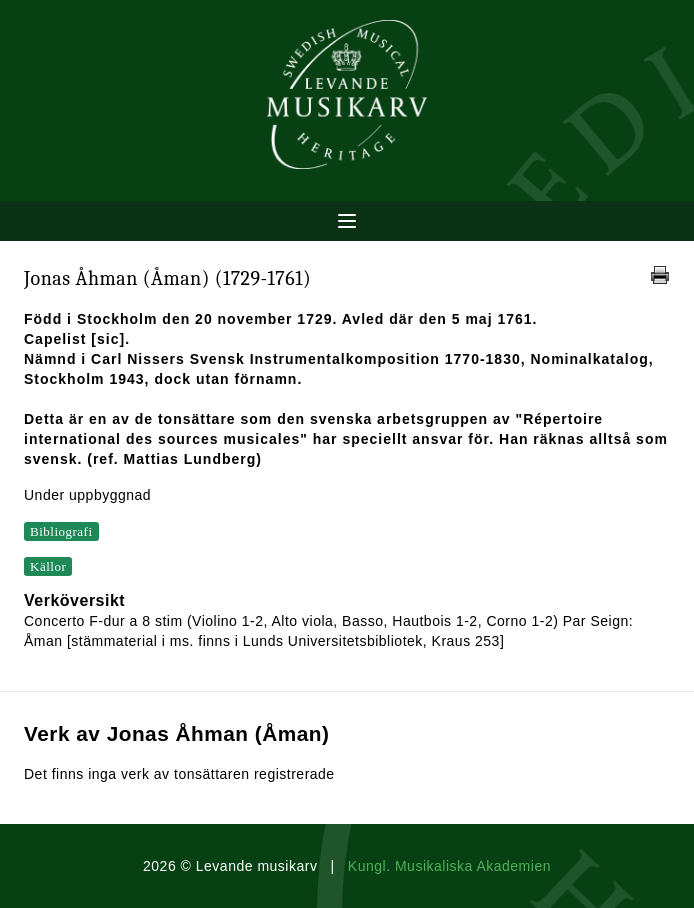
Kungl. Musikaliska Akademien (449, 866)
